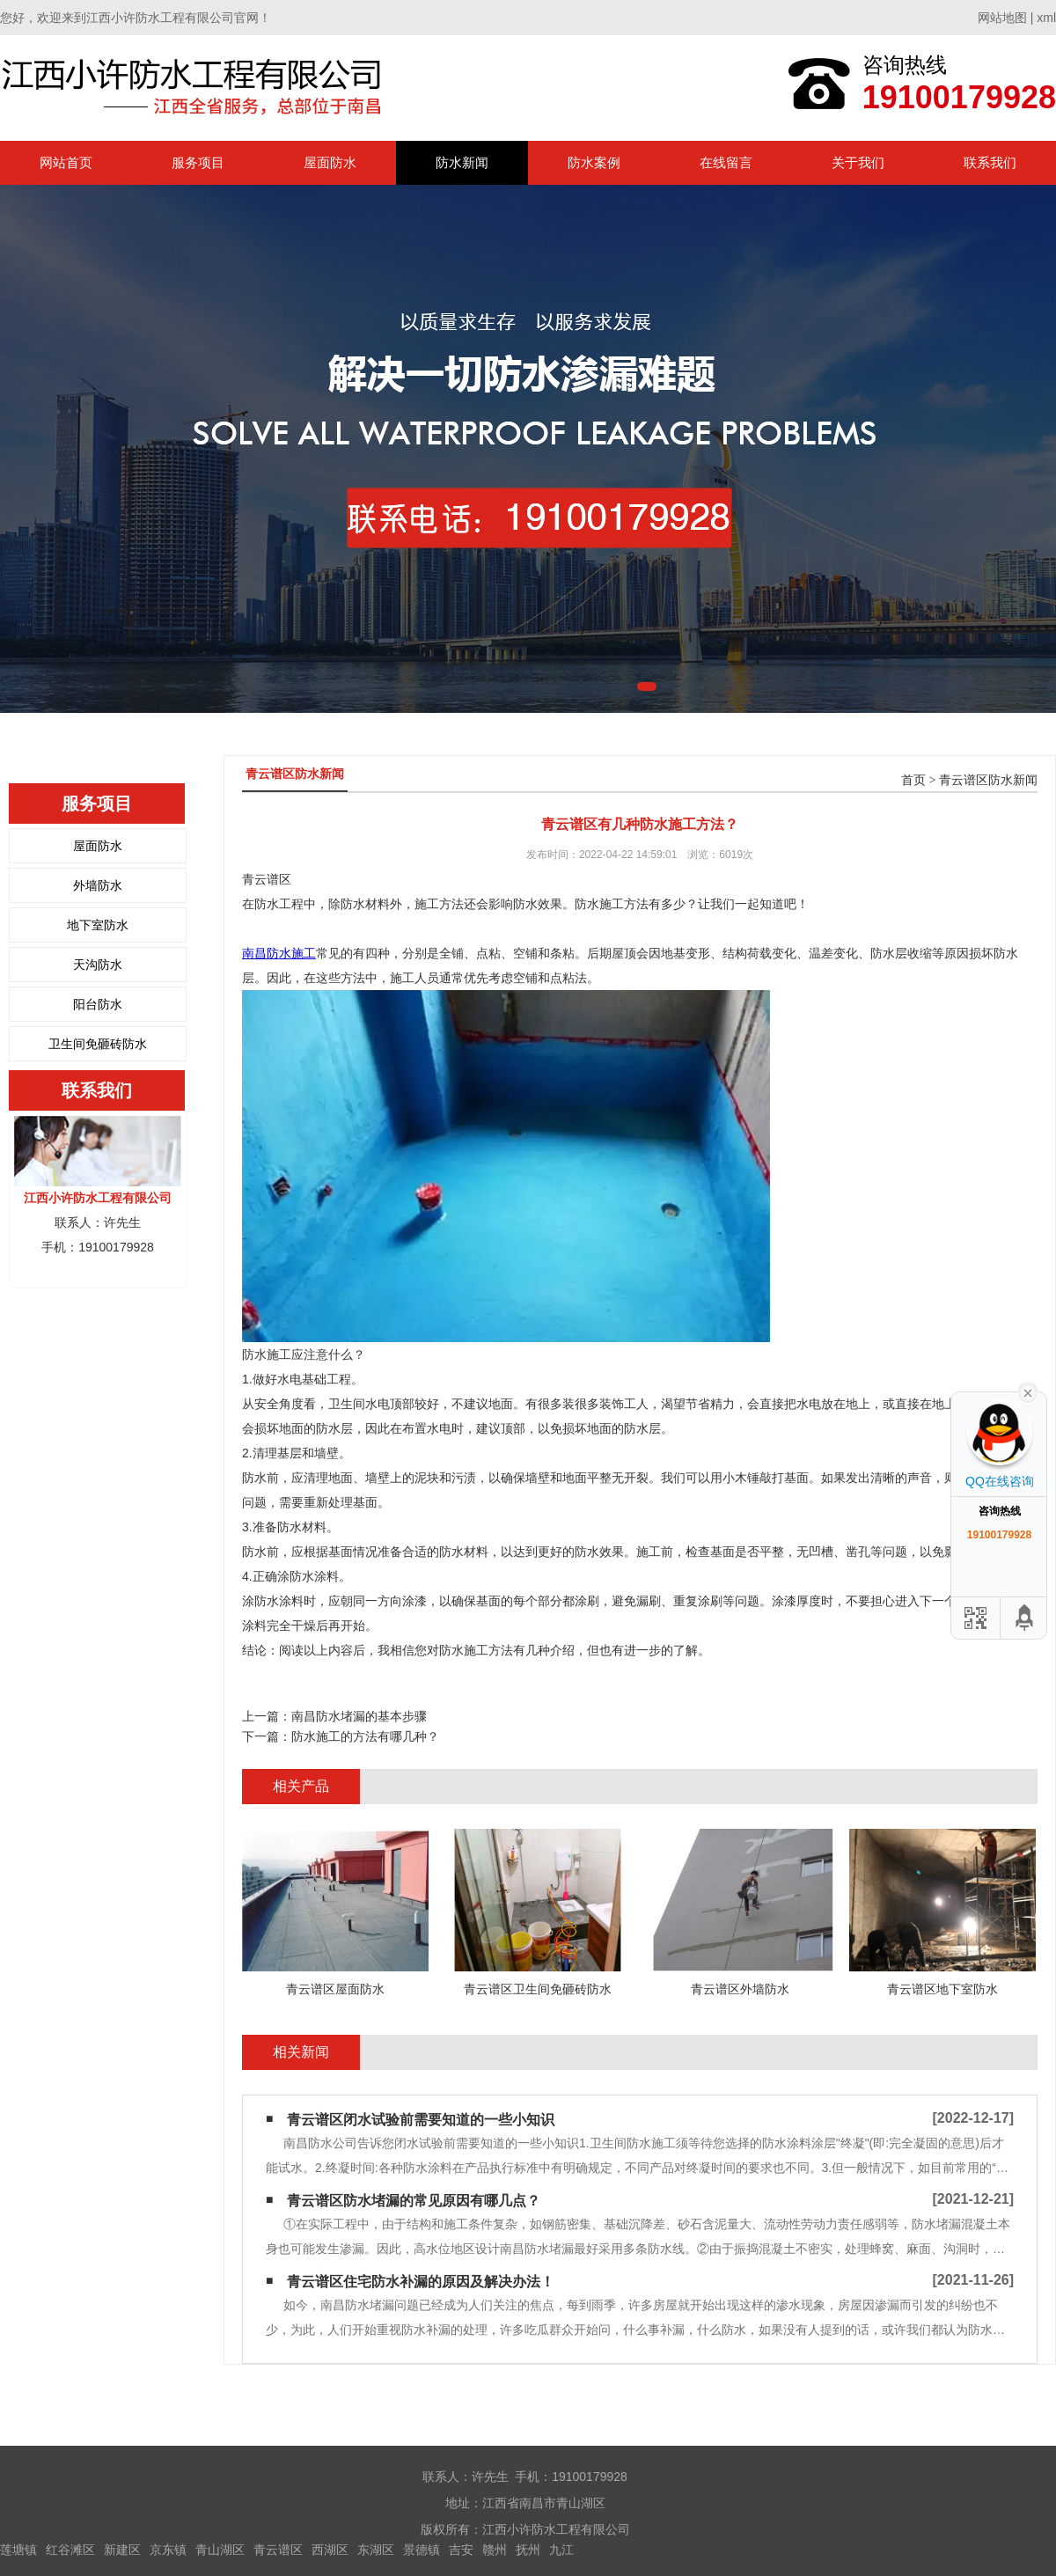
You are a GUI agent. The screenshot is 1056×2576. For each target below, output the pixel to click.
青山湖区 (220, 2550)
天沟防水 (97, 965)
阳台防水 (97, 1004)
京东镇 (168, 2550)
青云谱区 (278, 2550)
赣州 (494, 2550)
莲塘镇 (18, 2550)
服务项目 (198, 162)
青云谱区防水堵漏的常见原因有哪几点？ (413, 2200)
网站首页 (66, 162)
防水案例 (594, 162)
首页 (913, 780)
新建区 (122, 2550)
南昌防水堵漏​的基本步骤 (359, 1716)
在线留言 (726, 162)
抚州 (528, 2550)
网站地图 (1002, 18)
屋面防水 (330, 162)
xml (1046, 18)
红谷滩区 (70, 2550)
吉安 (461, 2550)
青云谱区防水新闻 (988, 780)
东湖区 (375, 2550)
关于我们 (858, 162)
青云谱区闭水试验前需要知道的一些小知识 (420, 2119)
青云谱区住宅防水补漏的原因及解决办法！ (420, 2281)
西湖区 (330, 2550)
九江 (561, 2550)
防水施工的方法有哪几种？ (365, 1736)
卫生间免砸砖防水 (97, 1044)
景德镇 (421, 2550)
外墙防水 (97, 885)
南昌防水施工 (279, 953)
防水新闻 (462, 162)
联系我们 (990, 162)
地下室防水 (97, 925)
